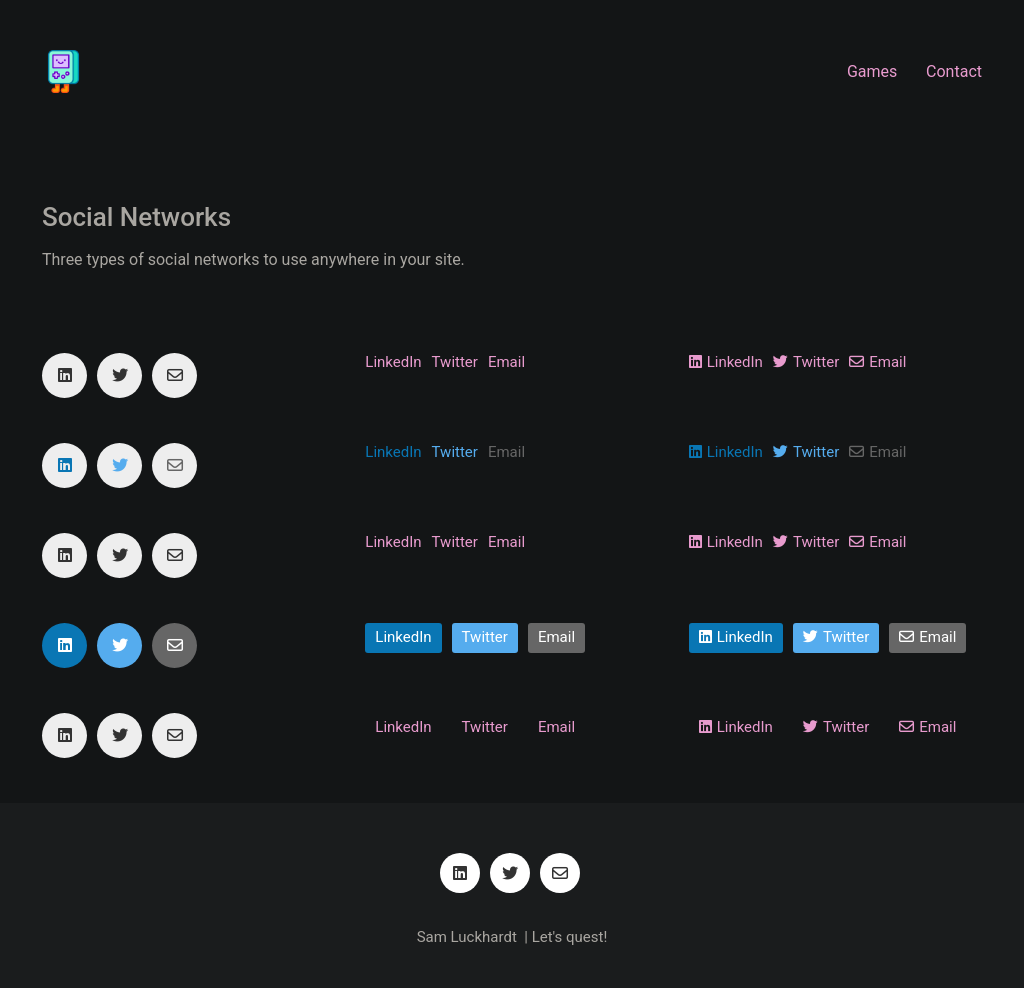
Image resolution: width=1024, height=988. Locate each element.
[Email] (174, 375)
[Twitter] (119, 375)
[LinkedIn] (64, 375)
